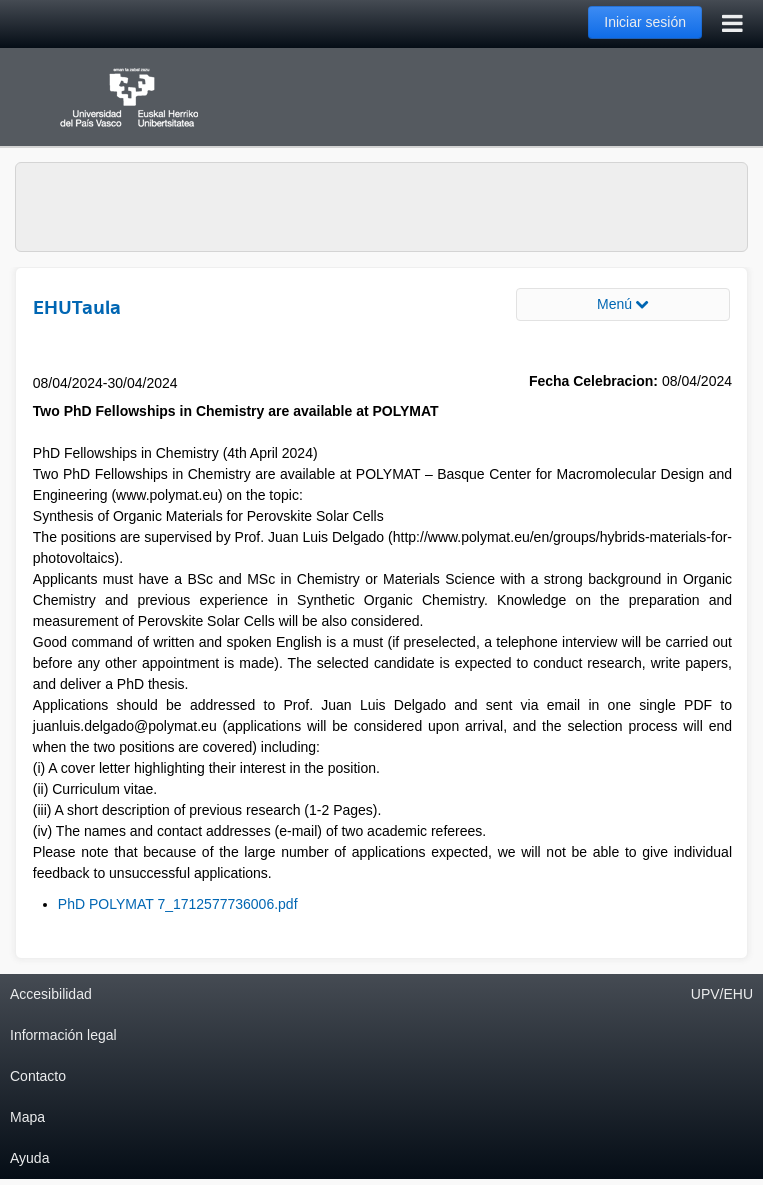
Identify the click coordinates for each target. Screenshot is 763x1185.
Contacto (38, 1076)
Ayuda (29, 1158)
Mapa (27, 1117)
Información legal (63, 1035)
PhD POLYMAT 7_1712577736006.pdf (178, 904)
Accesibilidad (51, 994)
